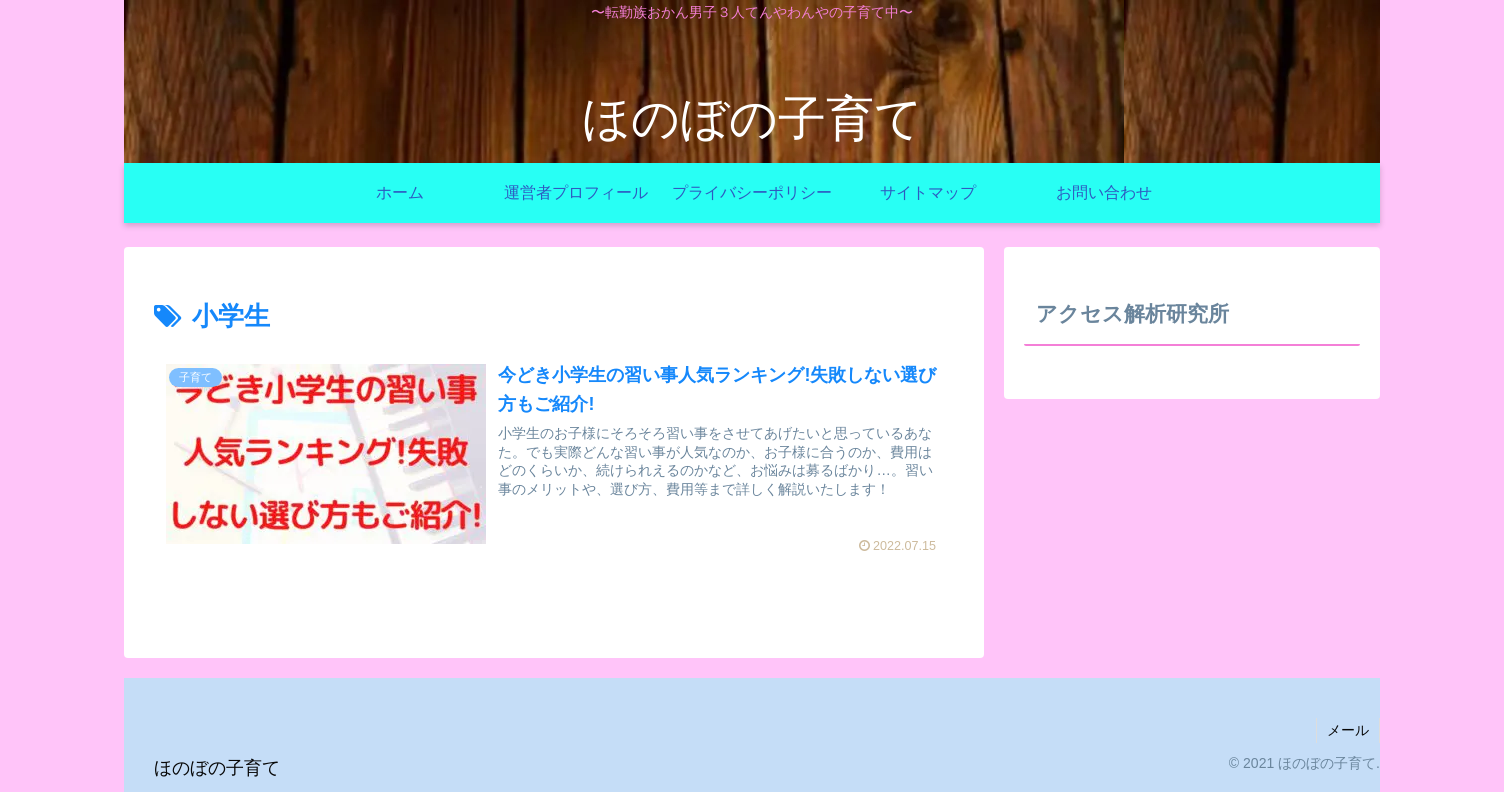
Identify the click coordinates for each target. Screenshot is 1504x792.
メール (1348, 730)
